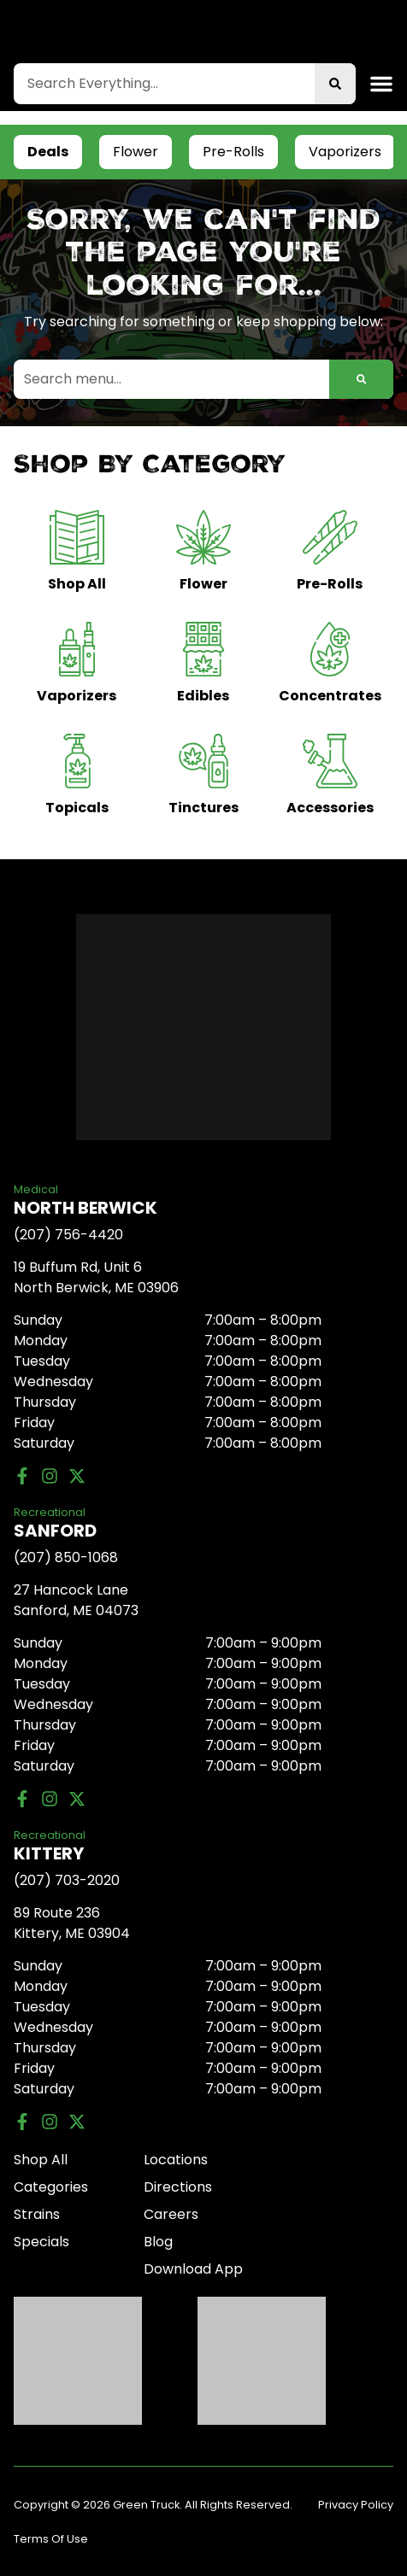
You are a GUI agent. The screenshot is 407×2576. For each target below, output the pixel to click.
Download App (193, 2269)
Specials (41, 2241)
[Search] (335, 83)
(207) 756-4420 (68, 1234)
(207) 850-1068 (66, 1557)
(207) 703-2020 (67, 1880)
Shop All (41, 2159)
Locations (176, 2159)
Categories (51, 2187)
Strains (37, 2214)
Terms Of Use (51, 2539)
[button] (381, 84)
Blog (158, 2241)
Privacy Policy (355, 2504)
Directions (178, 2187)
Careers (171, 2214)
